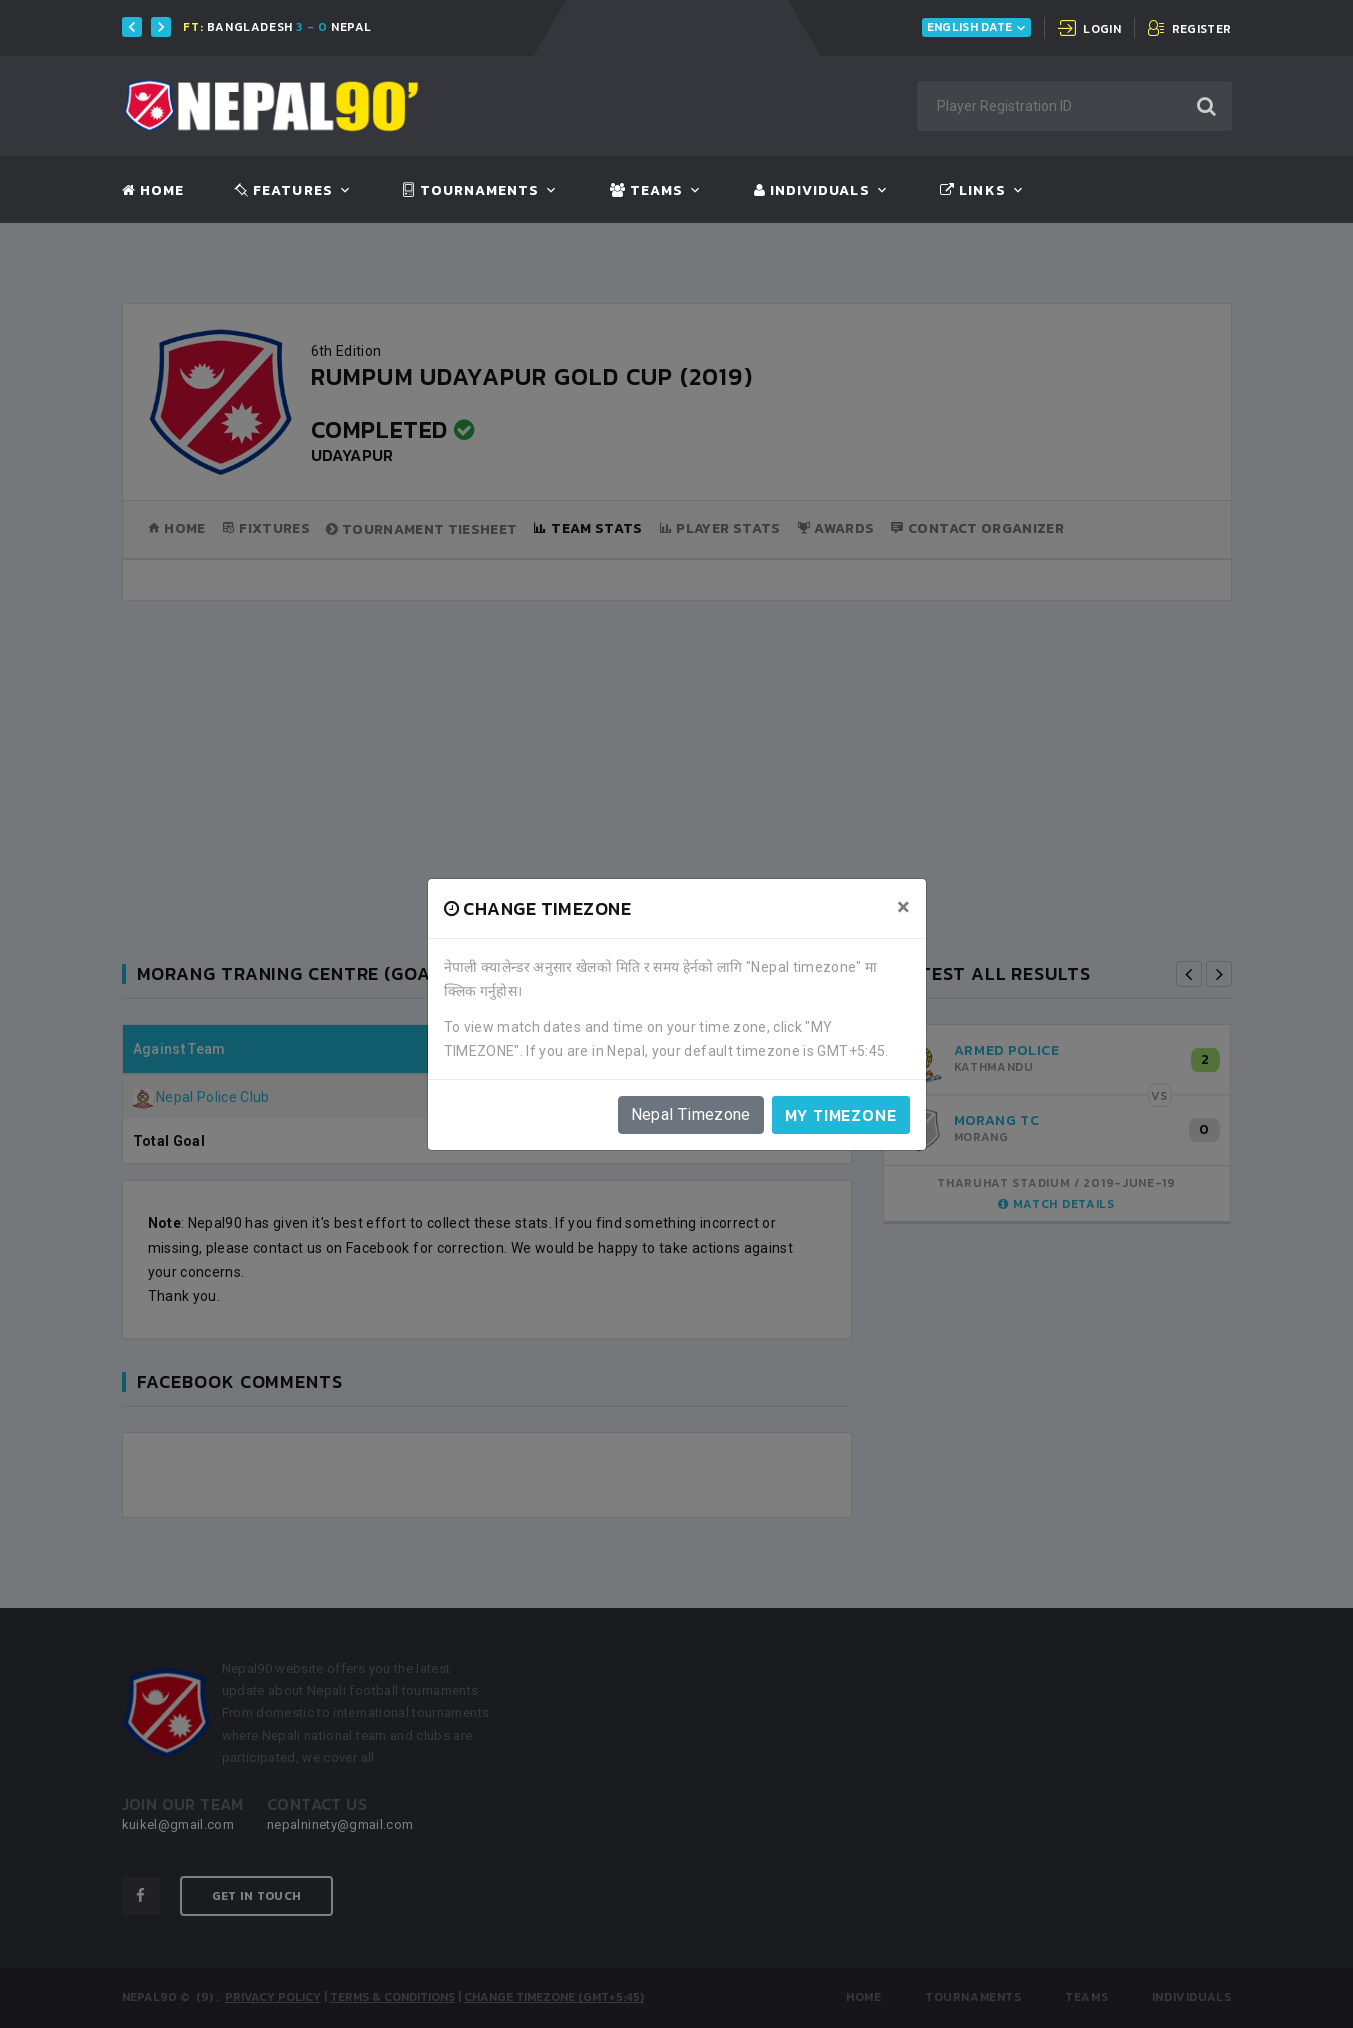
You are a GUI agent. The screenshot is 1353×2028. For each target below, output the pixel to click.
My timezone (841, 1115)
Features (283, 191)
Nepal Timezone (691, 1114)
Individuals (812, 191)
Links (972, 191)
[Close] (903, 907)
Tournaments (471, 191)
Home (153, 191)
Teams (646, 191)
